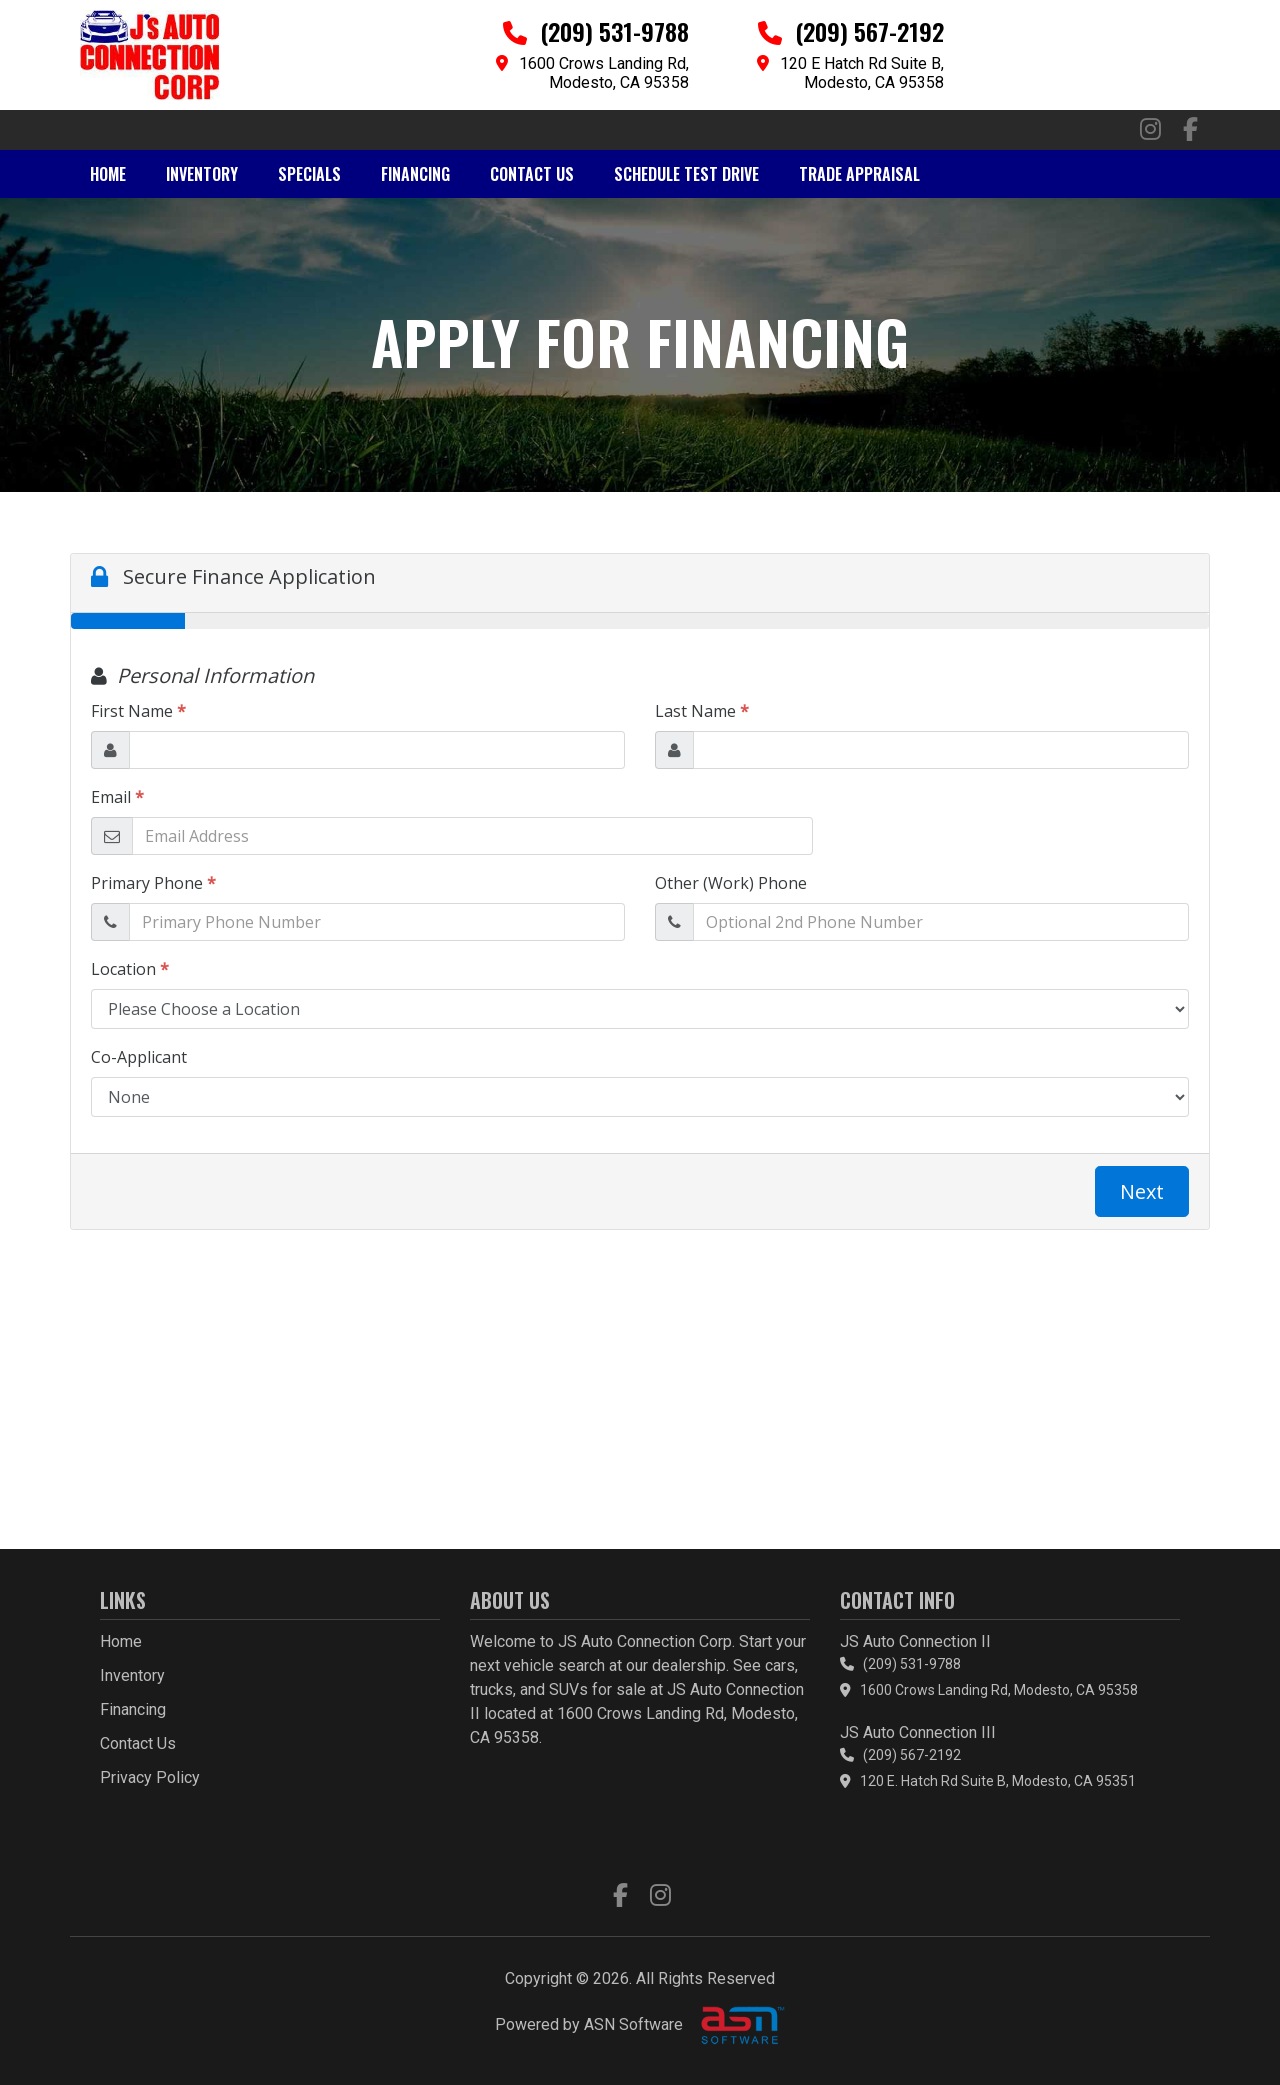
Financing (415, 174)
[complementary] (1220, 2025)
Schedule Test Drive (686, 174)
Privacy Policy (150, 1777)
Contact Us (532, 174)
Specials (309, 174)
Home (108, 174)
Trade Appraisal (859, 174)
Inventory (202, 174)
